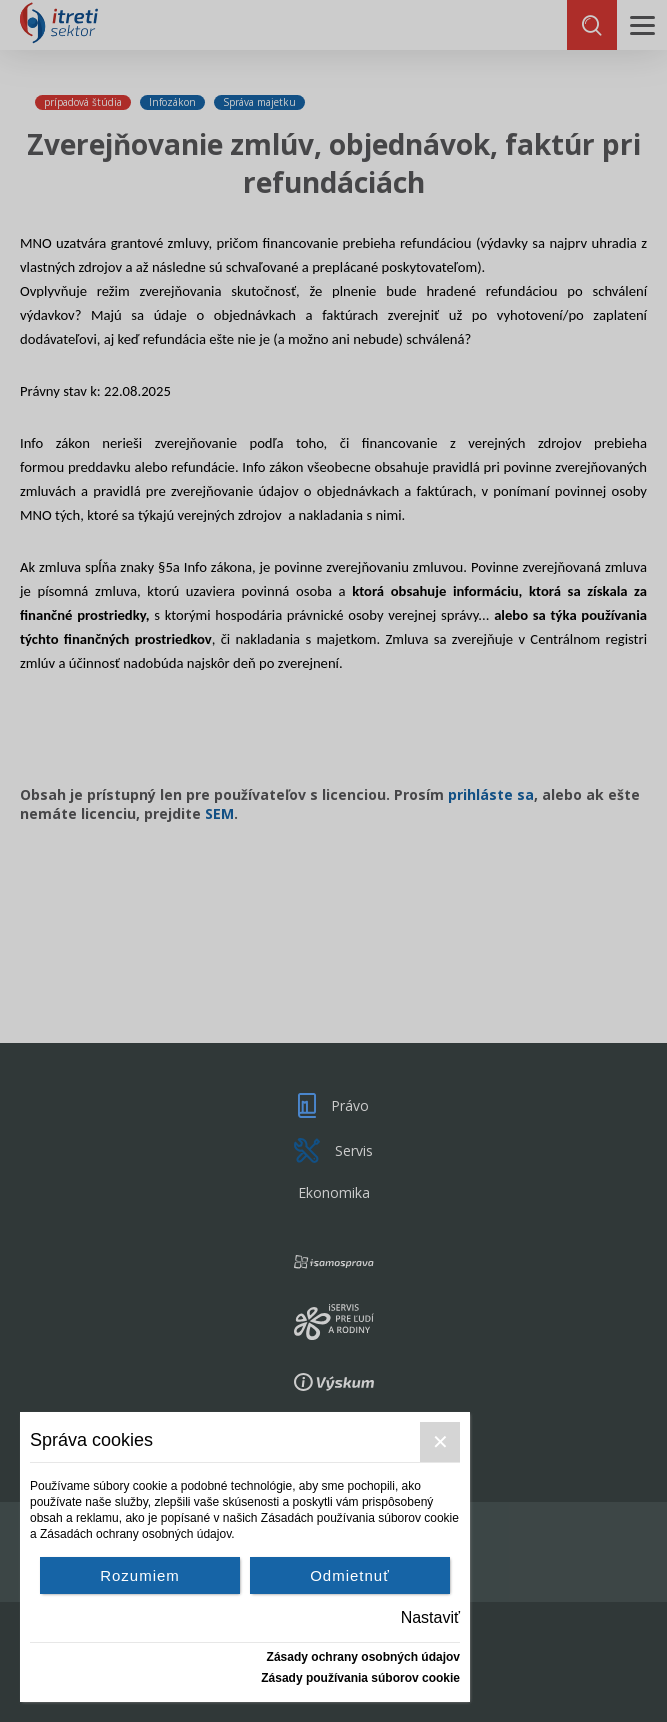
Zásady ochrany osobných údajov (363, 1657)
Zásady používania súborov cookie (360, 1678)
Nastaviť (430, 1617)
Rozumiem (140, 1575)
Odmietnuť (350, 1575)
